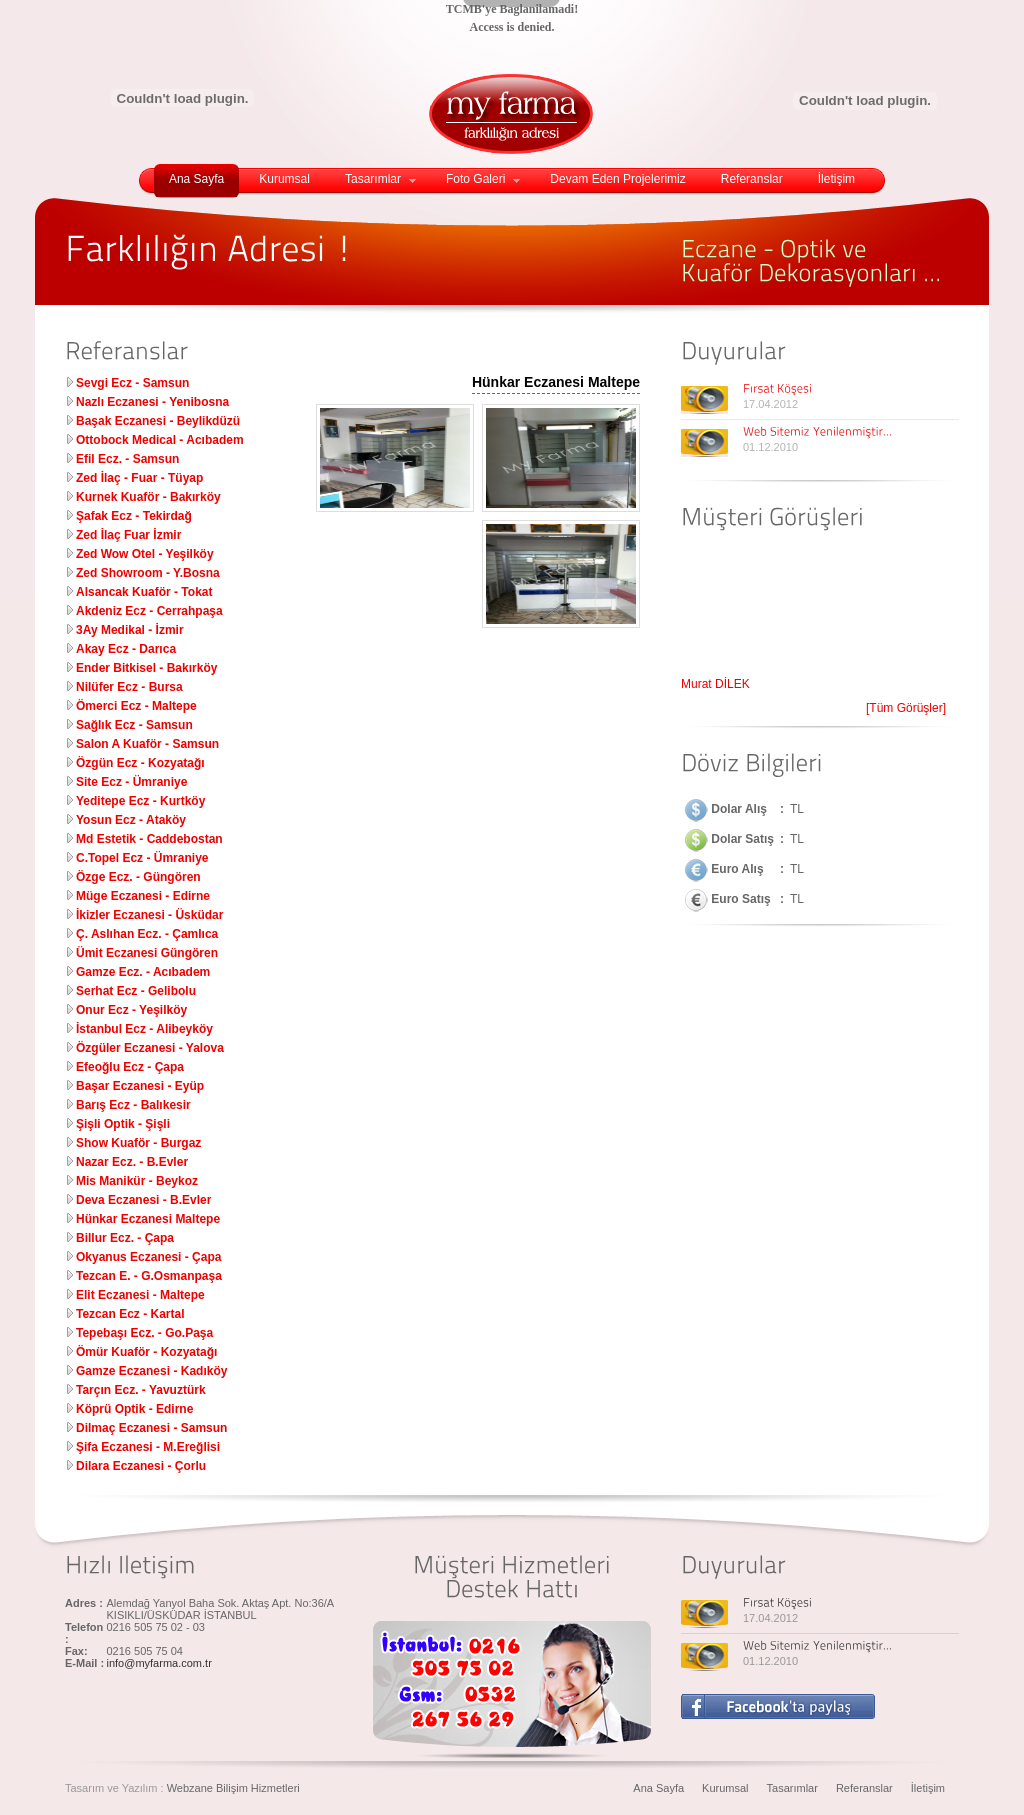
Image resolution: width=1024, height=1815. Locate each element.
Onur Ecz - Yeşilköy (131, 1010)
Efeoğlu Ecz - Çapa (130, 1067)
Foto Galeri (483, 179)
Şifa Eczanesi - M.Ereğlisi (148, 1447)
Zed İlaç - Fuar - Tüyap (139, 478)
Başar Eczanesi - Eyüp (140, 1086)
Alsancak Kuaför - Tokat (144, 592)
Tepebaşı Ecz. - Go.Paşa (144, 1333)
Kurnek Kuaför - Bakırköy (148, 497)
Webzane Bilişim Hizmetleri (233, 1788)
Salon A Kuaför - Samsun (147, 744)
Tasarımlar (380, 179)
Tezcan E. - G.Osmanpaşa (149, 1276)
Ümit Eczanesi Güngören (147, 953)
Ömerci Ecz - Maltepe (136, 706)
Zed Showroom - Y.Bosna (148, 573)
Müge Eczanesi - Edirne (143, 896)
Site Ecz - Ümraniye (131, 782)
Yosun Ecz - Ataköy (131, 820)
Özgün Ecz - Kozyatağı (140, 763)
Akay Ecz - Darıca (126, 649)
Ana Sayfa (196, 179)
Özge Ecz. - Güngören (138, 877)
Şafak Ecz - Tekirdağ (134, 516)
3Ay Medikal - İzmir (130, 630)
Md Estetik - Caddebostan (149, 839)
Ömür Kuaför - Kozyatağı (146, 1352)
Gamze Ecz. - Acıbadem (143, 972)
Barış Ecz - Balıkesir (133, 1105)
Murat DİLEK (715, 688)
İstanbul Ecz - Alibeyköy (144, 1029)
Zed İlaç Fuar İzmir (128, 535)
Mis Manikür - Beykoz (137, 1181)
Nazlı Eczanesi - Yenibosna (152, 402)
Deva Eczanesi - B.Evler (143, 1200)
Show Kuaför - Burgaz (138, 1143)
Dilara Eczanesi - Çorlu (141, 1466)
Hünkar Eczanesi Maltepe (148, 1219)
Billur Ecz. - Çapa (125, 1238)
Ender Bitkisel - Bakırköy (146, 668)
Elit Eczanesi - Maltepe (140, 1295)
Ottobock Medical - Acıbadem (160, 440)
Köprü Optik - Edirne (134, 1409)
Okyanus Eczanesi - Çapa (148, 1257)
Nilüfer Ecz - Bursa (129, 687)
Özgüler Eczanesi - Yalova (150, 1048)
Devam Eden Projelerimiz (617, 179)
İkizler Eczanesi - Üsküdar (149, 915)
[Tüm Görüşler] (906, 708)
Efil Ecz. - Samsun (127, 459)
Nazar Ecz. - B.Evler (132, 1162)
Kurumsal (284, 179)
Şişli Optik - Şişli (123, 1124)
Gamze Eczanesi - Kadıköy (151, 1371)
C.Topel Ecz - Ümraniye (142, 858)
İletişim (836, 179)
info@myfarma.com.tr (159, 1663)
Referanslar (752, 179)
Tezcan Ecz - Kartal (130, 1314)
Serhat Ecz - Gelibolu (136, 991)
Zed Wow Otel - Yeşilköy (145, 554)
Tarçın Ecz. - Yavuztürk (141, 1390)
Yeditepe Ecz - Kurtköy (140, 801)
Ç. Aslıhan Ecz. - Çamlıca (147, 934)
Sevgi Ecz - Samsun (132, 383)
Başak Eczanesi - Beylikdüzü (158, 421)
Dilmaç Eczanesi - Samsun (151, 1428)
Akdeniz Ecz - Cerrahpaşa (149, 611)
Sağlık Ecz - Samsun (134, 725)
